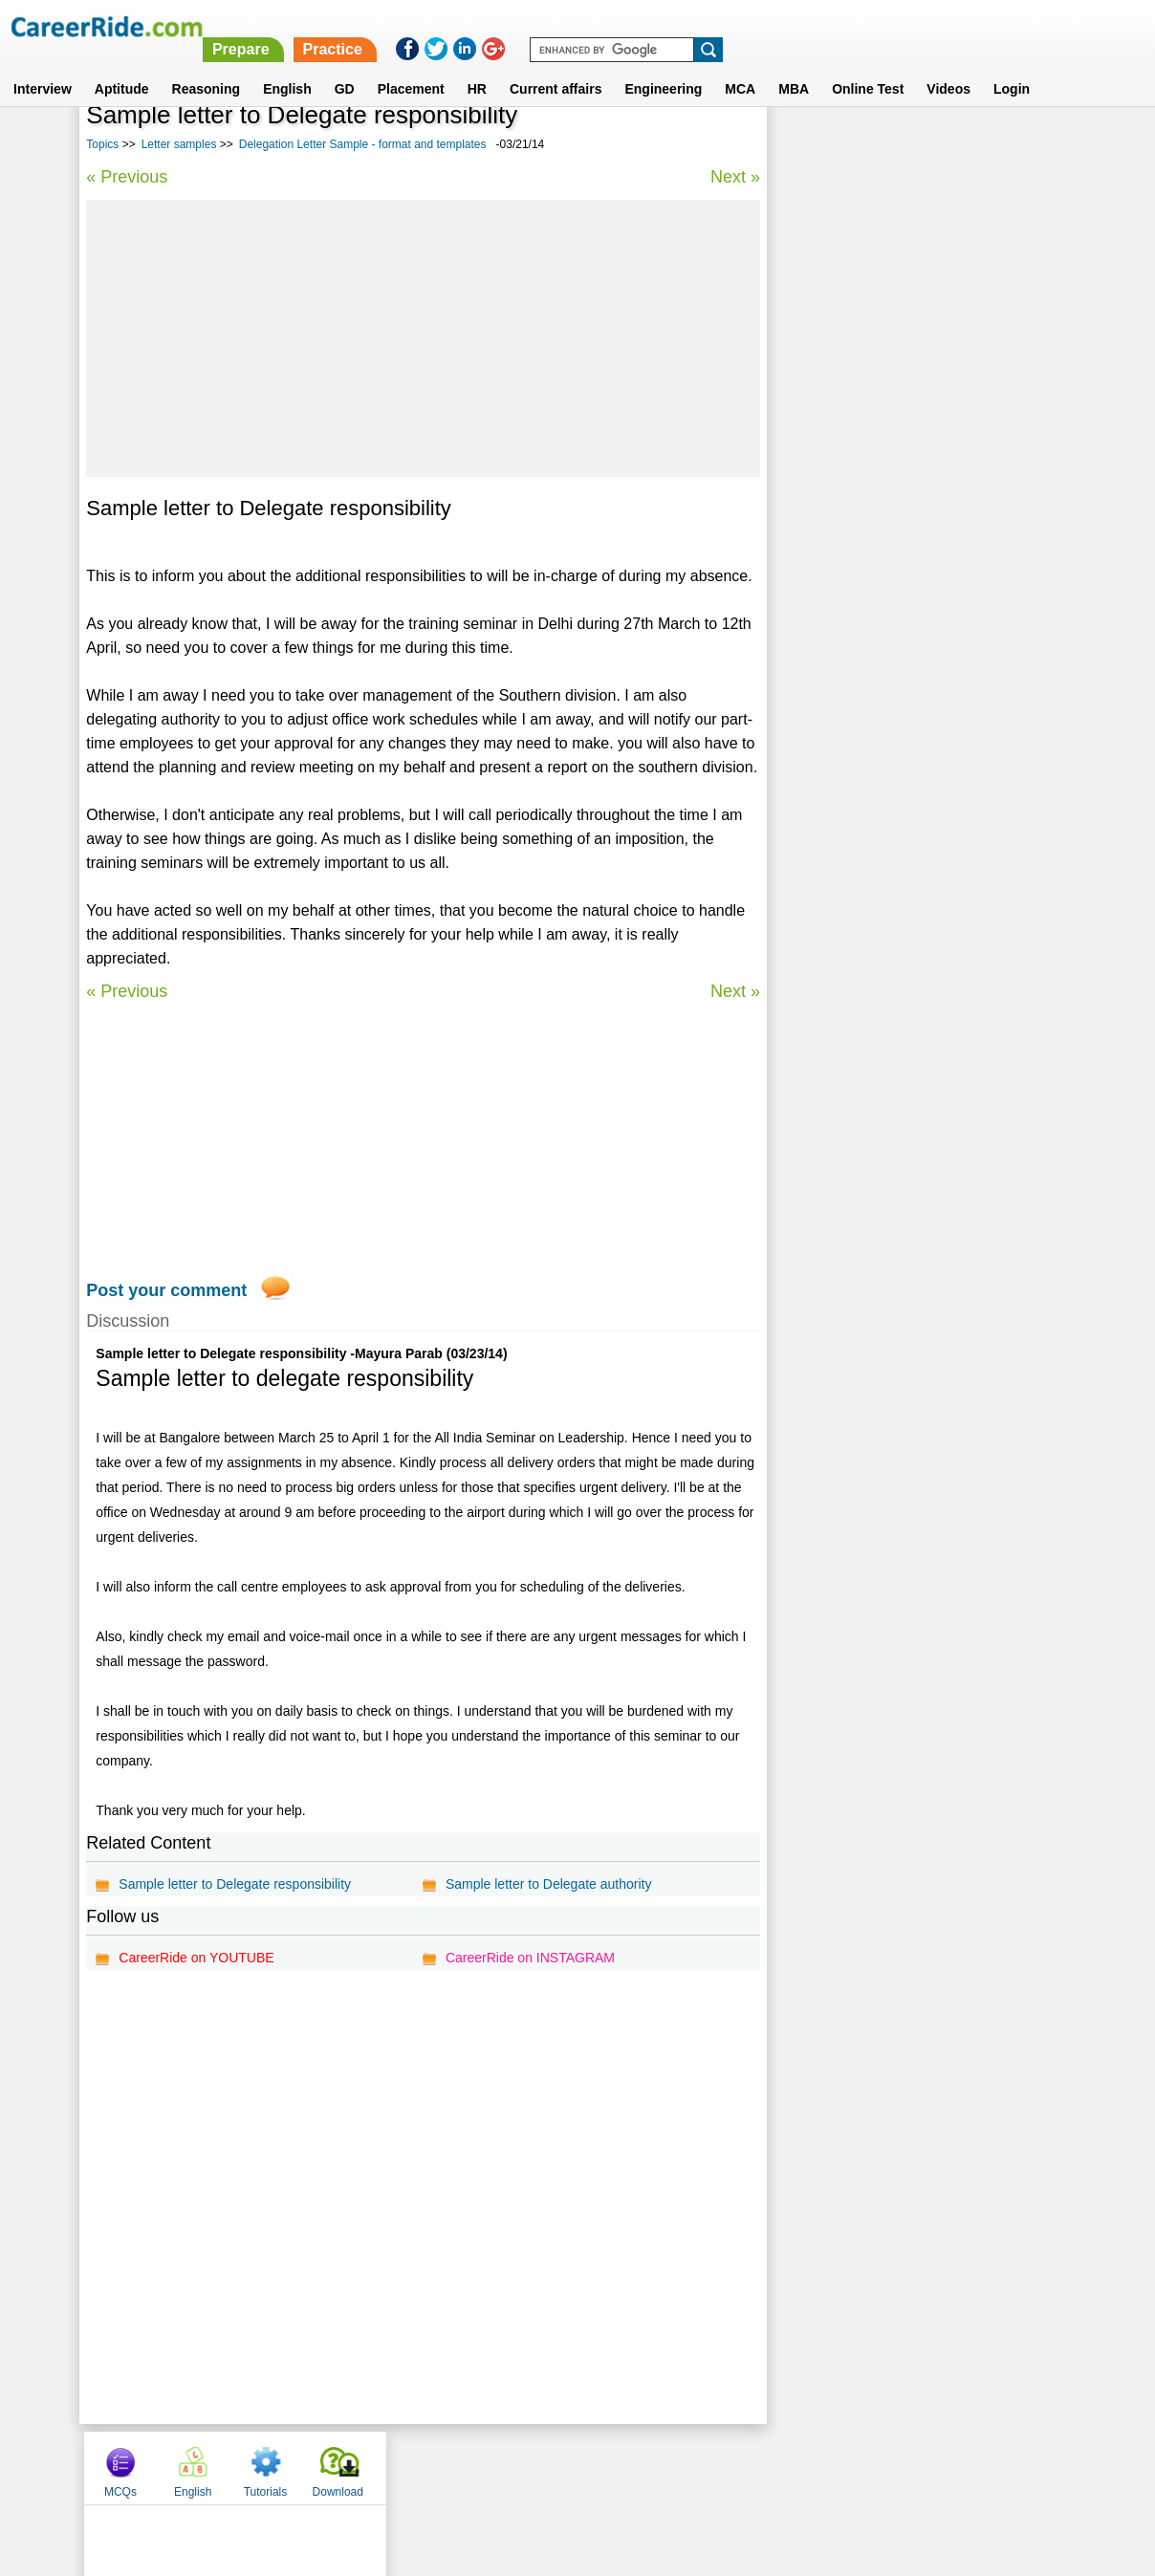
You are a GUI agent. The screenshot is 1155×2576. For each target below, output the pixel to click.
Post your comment (166, 1290)
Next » (732, 176)
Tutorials (950, 146)
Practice (753, 26)
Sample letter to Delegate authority (548, 1884)
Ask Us (647, 2466)
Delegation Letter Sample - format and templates (363, 144)
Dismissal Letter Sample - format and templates (892, 669)
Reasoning (206, 66)
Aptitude (122, 66)
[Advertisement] (421, 338)
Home (341, 2466)
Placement (411, 66)
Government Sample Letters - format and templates (903, 720)
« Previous (126, 176)
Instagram (787, 2466)
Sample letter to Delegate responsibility (235, 1884)
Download (1022, 146)
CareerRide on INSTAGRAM (529, 1957)
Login (1011, 66)
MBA (793, 66)
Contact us (480, 2466)
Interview (42, 66)
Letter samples (179, 144)
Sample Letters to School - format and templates (895, 568)
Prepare (661, 26)
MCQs (805, 146)
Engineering (663, 66)
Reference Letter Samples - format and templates (897, 517)
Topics (102, 144)
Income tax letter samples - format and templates (897, 619)
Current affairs (555, 66)
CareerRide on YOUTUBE (196, 1957)
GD (345, 66)
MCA (740, 66)
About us (404, 2466)
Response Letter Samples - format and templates (897, 467)
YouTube (712, 2466)
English (287, 66)
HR (477, 66)
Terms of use (569, 2466)
